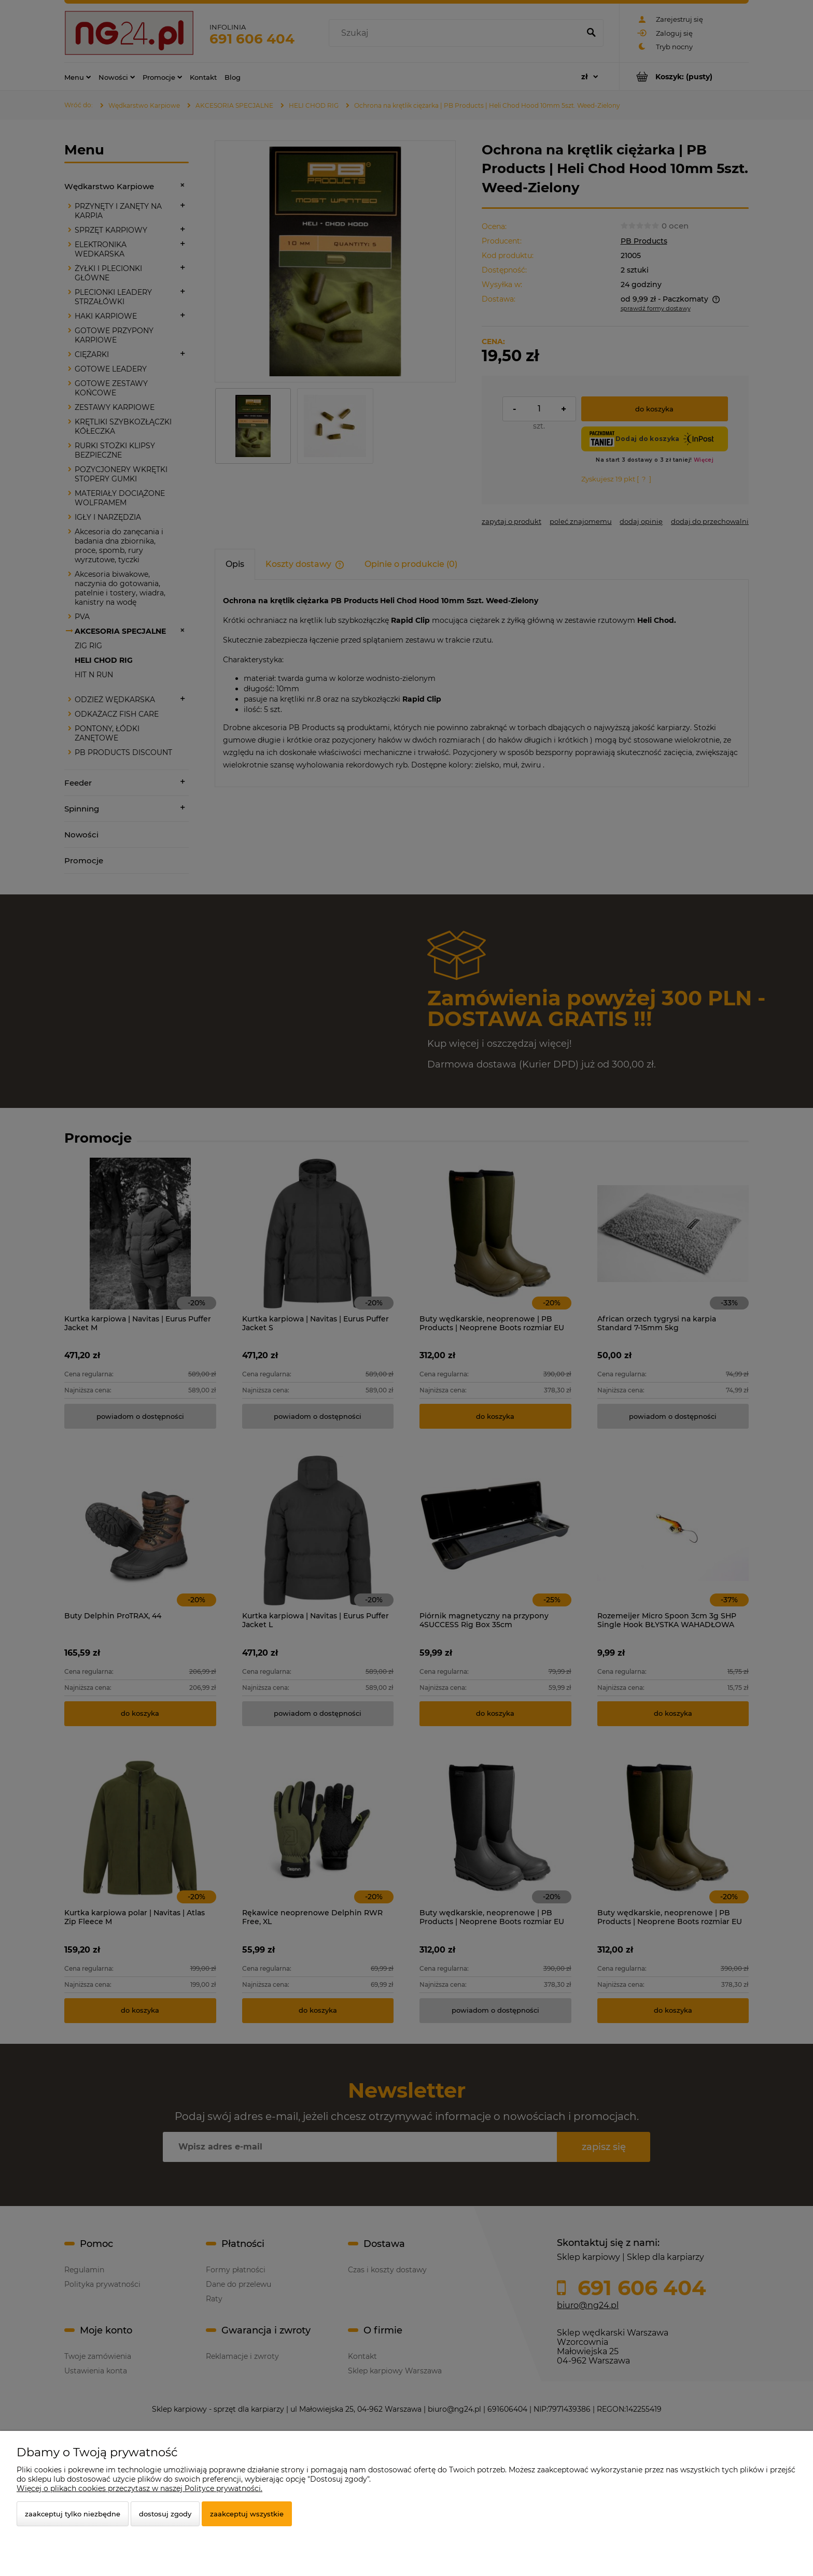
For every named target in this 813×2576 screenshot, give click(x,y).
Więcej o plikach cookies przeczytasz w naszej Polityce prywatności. (139, 2488)
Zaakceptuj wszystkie (247, 2514)
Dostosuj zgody (165, 2514)
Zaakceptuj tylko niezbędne (72, 2514)
